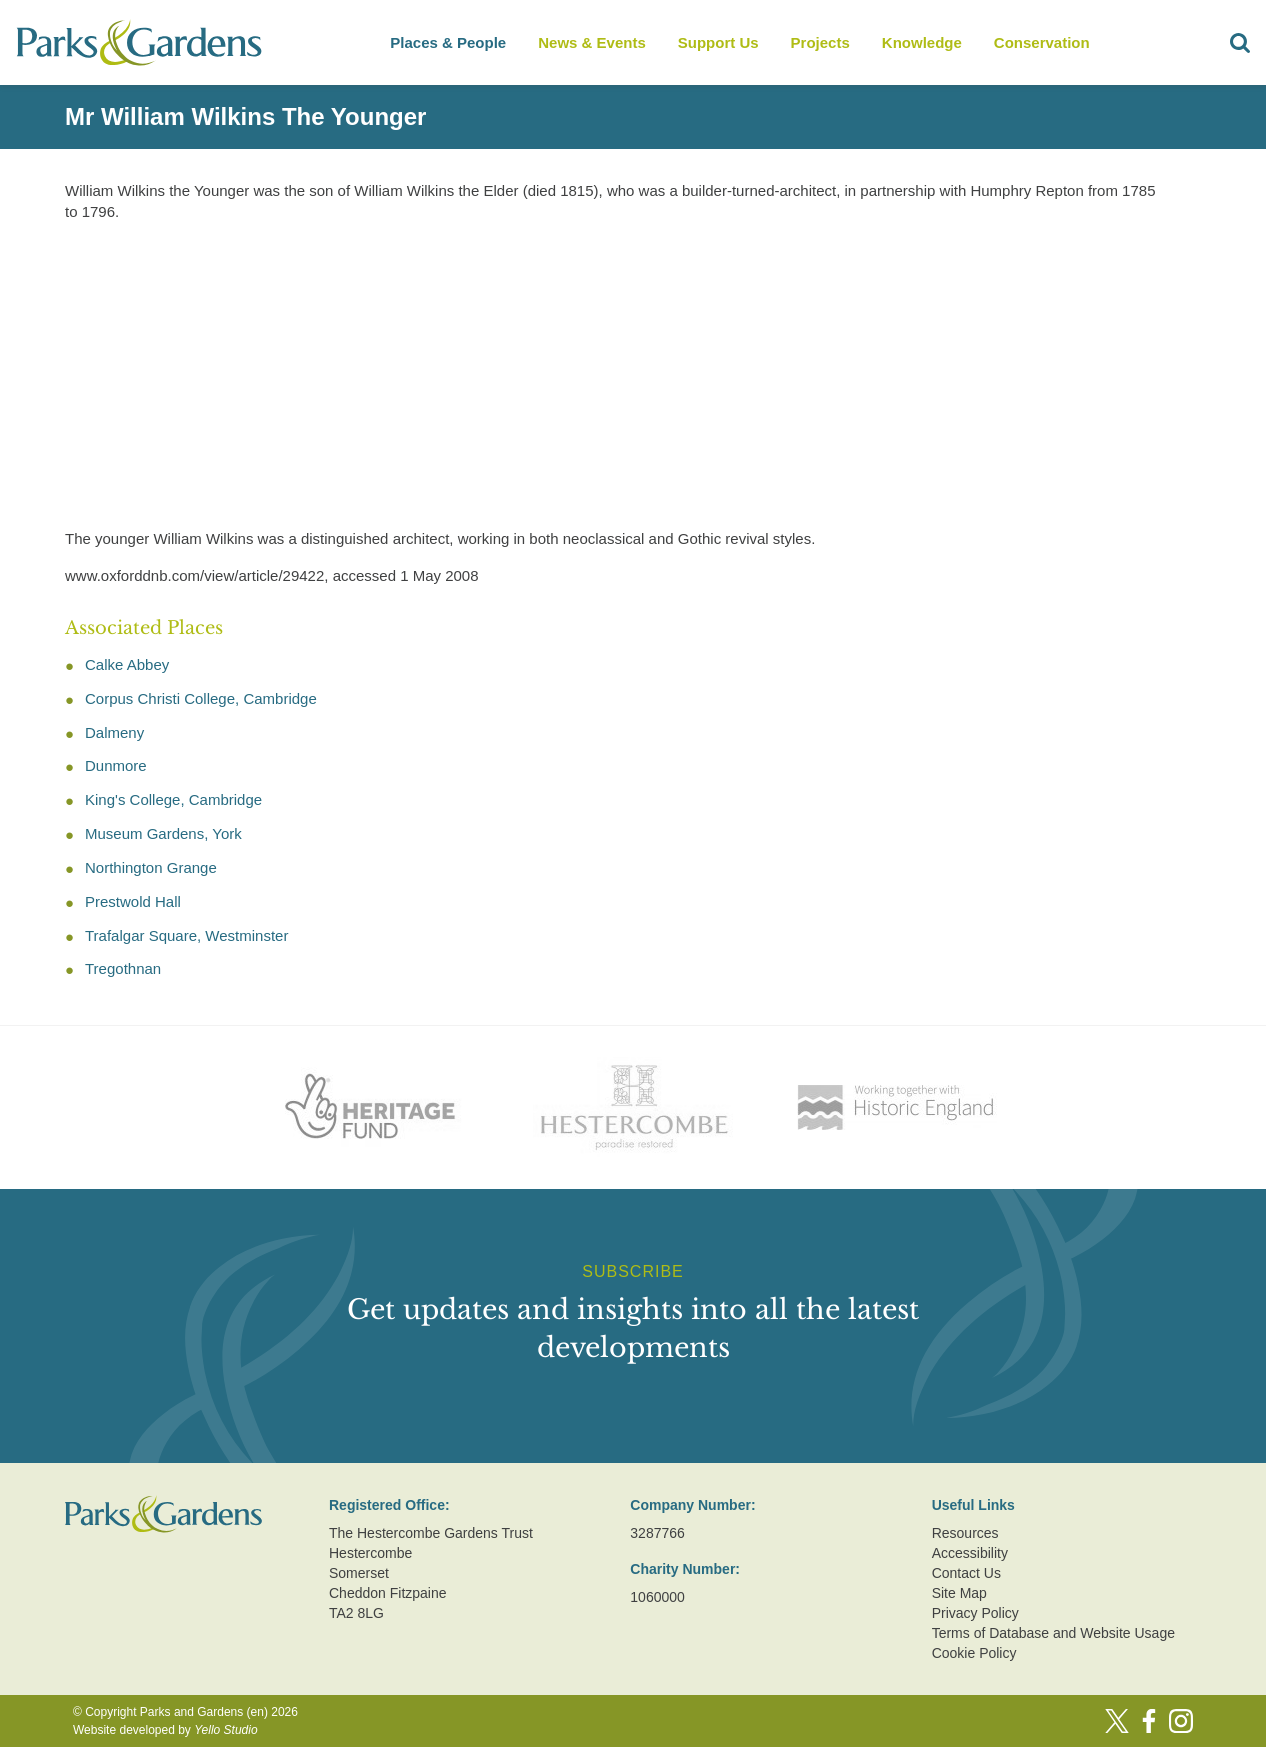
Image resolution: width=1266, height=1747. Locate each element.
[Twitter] (1117, 1721)
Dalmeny (114, 732)
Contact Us (966, 1573)
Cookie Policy (974, 1653)
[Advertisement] (617, 379)
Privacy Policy (975, 1613)
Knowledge (922, 42)
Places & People (448, 42)
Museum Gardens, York (163, 833)
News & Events (592, 42)
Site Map (959, 1593)
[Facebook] (1149, 1721)
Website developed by (165, 1730)
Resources (965, 1533)
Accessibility (970, 1553)
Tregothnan (123, 968)
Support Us (718, 42)
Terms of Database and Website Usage (1053, 1633)
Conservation (1042, 42)
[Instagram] (1181, 1721)
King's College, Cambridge (173, 799)
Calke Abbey (127, 664)
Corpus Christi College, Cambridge (201, 698)
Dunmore (116, 765)
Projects (820, 42)
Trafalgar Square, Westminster (186, 935)
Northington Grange (151, 867)
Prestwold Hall (133, 901)
